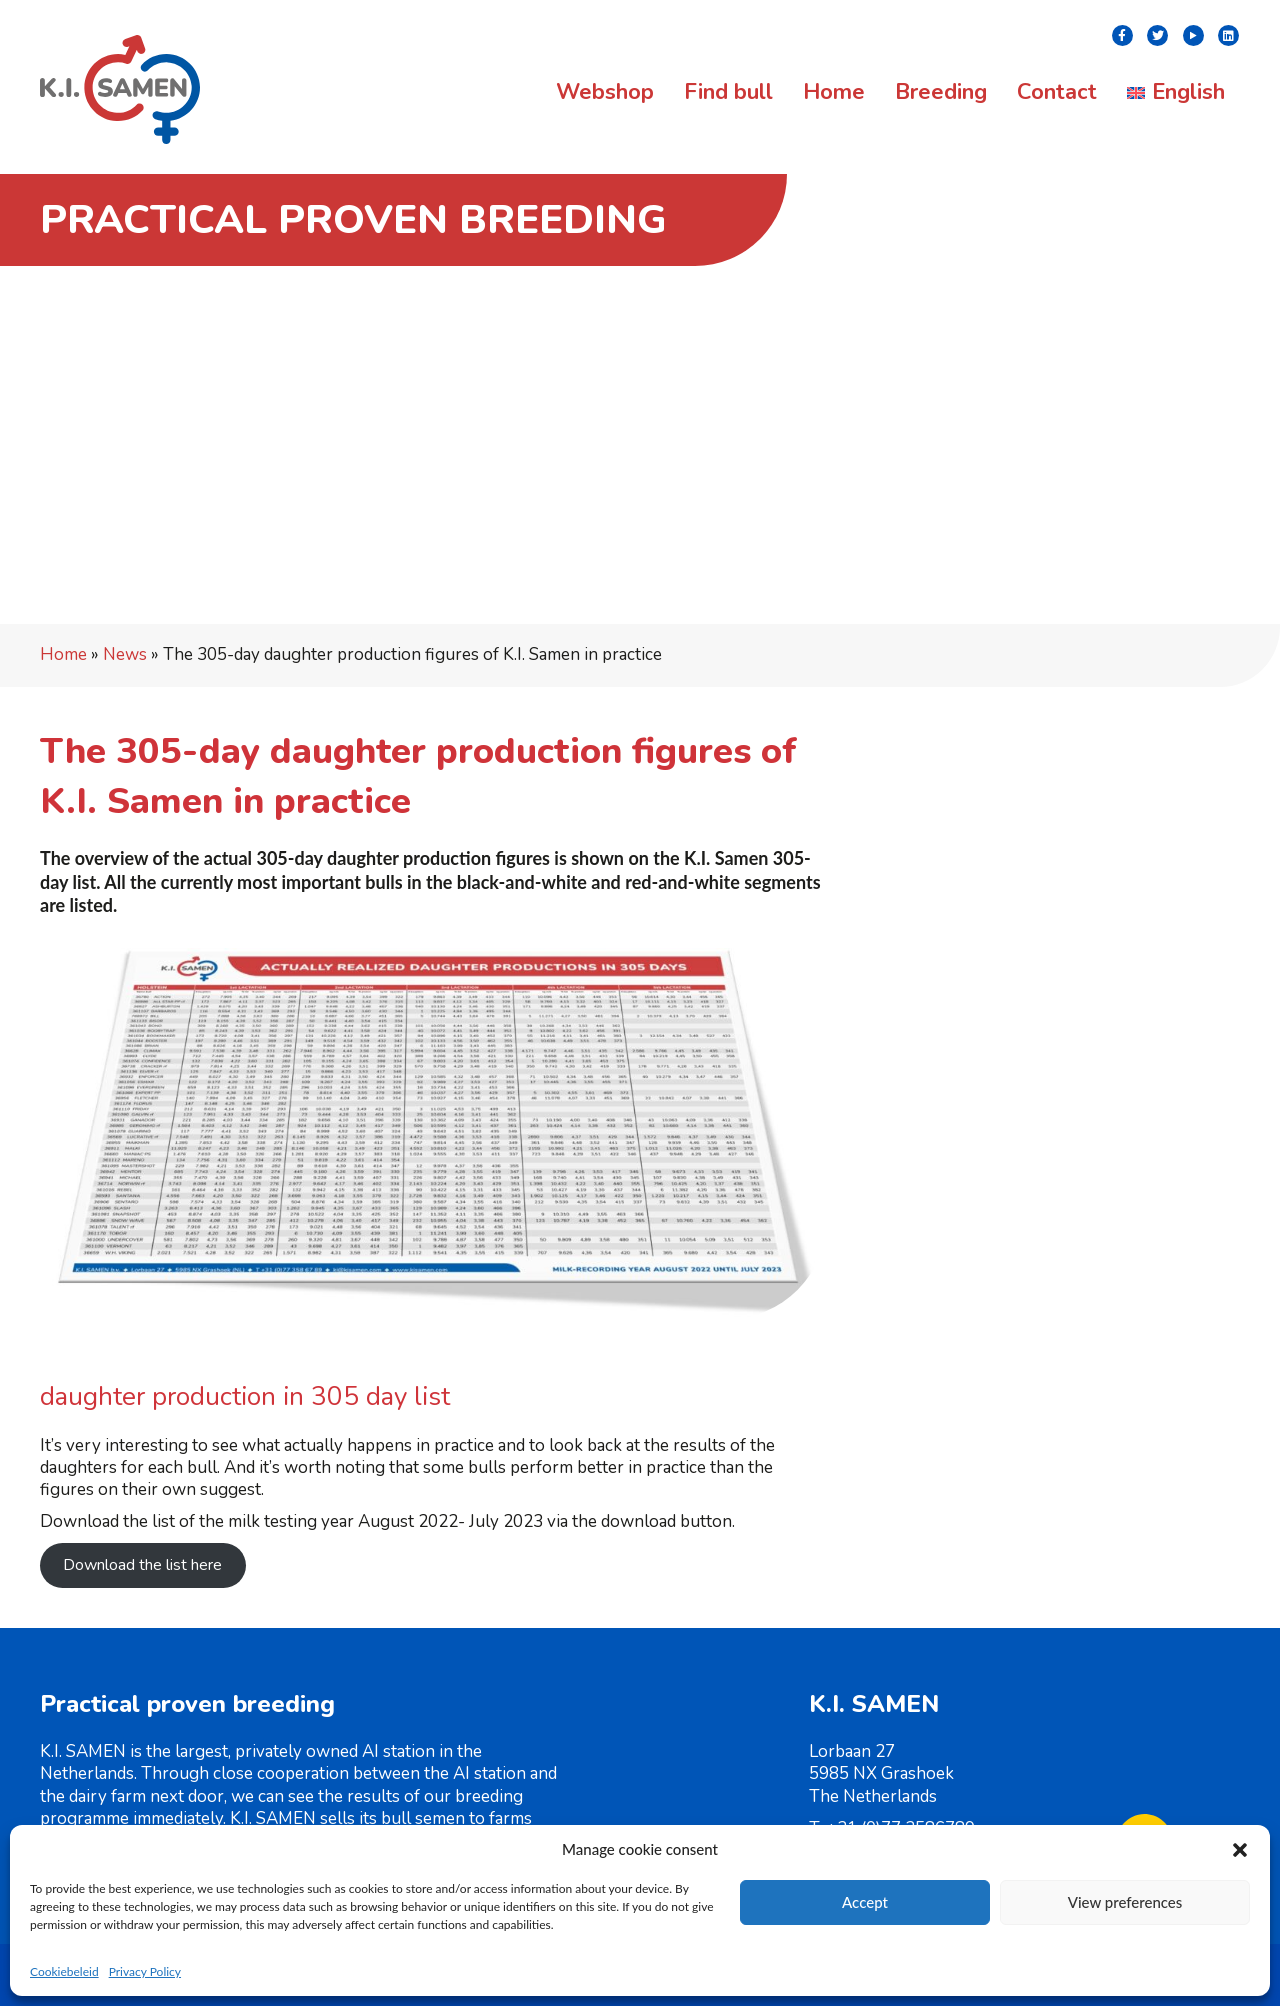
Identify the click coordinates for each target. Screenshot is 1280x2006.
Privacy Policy (145, 1971)
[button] (1240, 1850)
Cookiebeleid (64, 1971)
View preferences (1125, 1902)
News (125, 654)
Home (63, 654)
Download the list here (142, 1565)
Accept (865, 1902)
